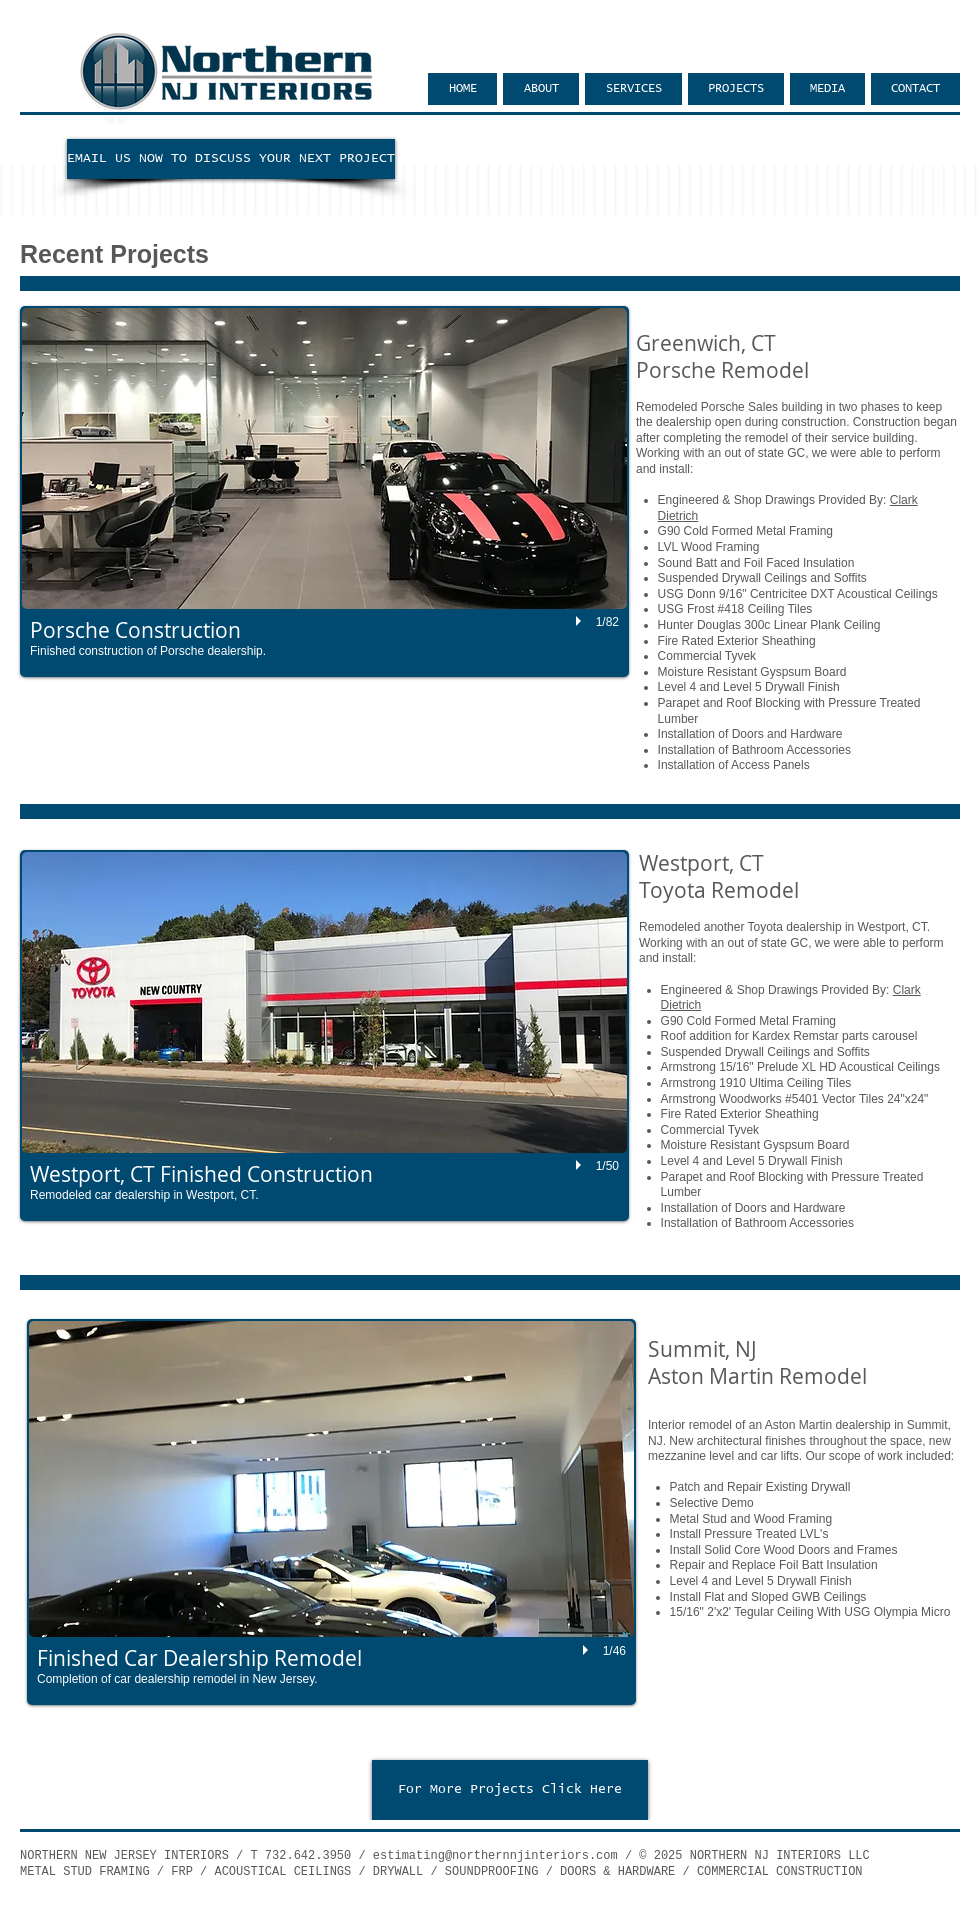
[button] (324, 491)
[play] (581, 622)
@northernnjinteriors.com (531, 1856)
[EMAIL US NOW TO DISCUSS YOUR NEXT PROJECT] (231, 159)
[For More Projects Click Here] (510, 1790)
